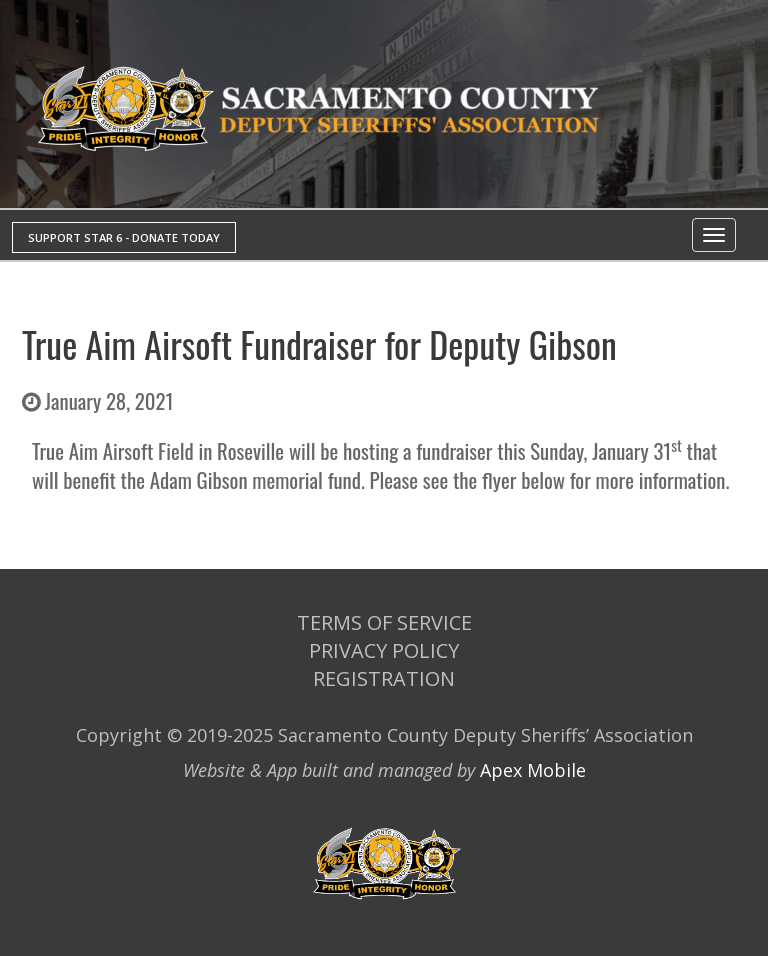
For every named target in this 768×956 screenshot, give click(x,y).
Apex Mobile (533, 770)
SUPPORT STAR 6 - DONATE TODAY (124, 237)
